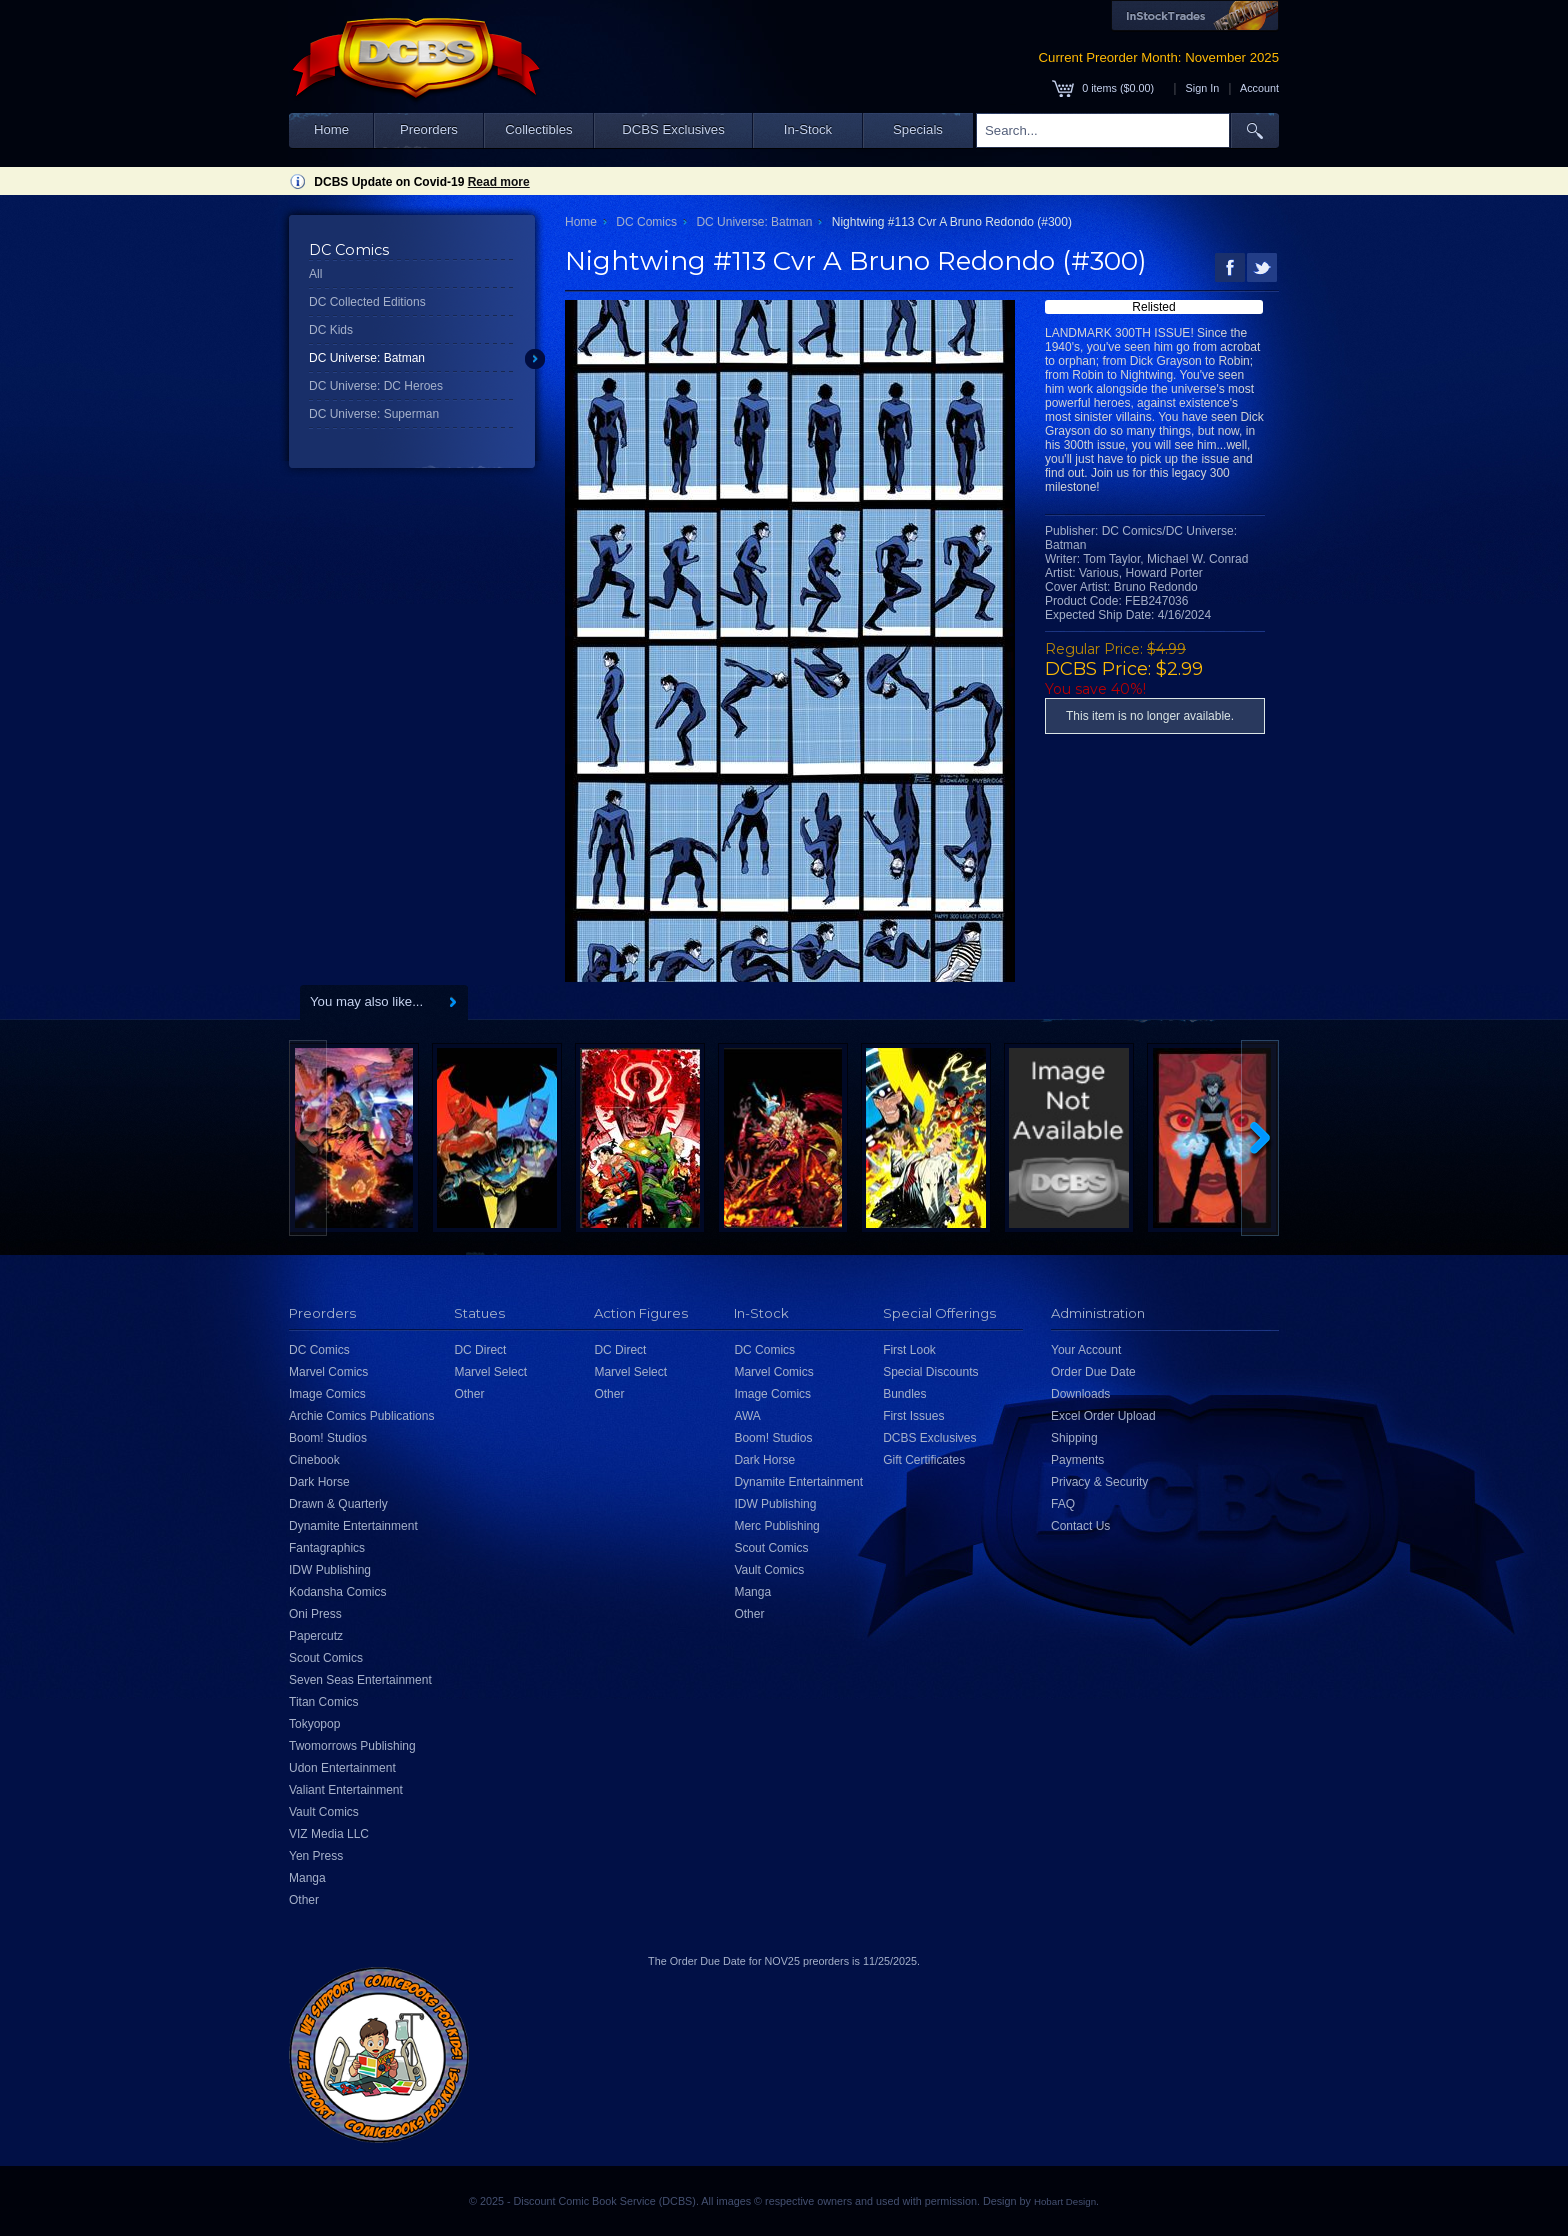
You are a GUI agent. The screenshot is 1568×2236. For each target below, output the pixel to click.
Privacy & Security (1099, 1482)
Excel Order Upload (1103, 1416)
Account (1259, 88)
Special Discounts (930, 1372)
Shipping (1074, 1438)
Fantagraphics (327, 1548)
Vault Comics (324, 1812)
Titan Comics (324, 1702)
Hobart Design (1065, 2201)
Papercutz (316, 1636)
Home (331, 129)
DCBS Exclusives (673, 129)
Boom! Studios (328, 1438)
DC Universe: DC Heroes (376, 386)
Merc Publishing (776, 1526)
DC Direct (480, 1350)
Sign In (1203, 88)
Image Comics (327, 1394)
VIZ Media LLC (329, 1834)
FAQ (1063, 1504)
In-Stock (808, 129)
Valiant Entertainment (346, 1790)
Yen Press (316, 1856)
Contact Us (1080, 1526)
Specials (918, 129)
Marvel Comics (328, 1372)
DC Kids (331, 330)
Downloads (1080, 1394)
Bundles (904, 1394)
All (315, 274)
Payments (1077, 1460)
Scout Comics (326, 1658)
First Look (909, 1350)
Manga (307, 1878)
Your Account (1086, 1350)
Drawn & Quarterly (338, 1504)
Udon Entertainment (342, 1768)
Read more (499, 182)
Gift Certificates (924, 1460)
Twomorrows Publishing (352, 1746)
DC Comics (646, 222)
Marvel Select (490, 1372)
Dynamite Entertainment (353, 1526)
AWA (747, 1416)
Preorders (429, 129)
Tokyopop (314, 1724)
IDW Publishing (330, 1570)
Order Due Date (1093, 1372)
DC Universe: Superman (374, 414)
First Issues (913, 1416)
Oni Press (315, 1614)
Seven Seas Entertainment (360, 1680)
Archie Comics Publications (361, 1416)
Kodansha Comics (337, 1592)
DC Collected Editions (367, 302)
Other (304, 1900)
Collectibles (538, 129)
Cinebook (314, 1460)
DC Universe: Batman (367, 358)
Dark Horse (319, 1482)
